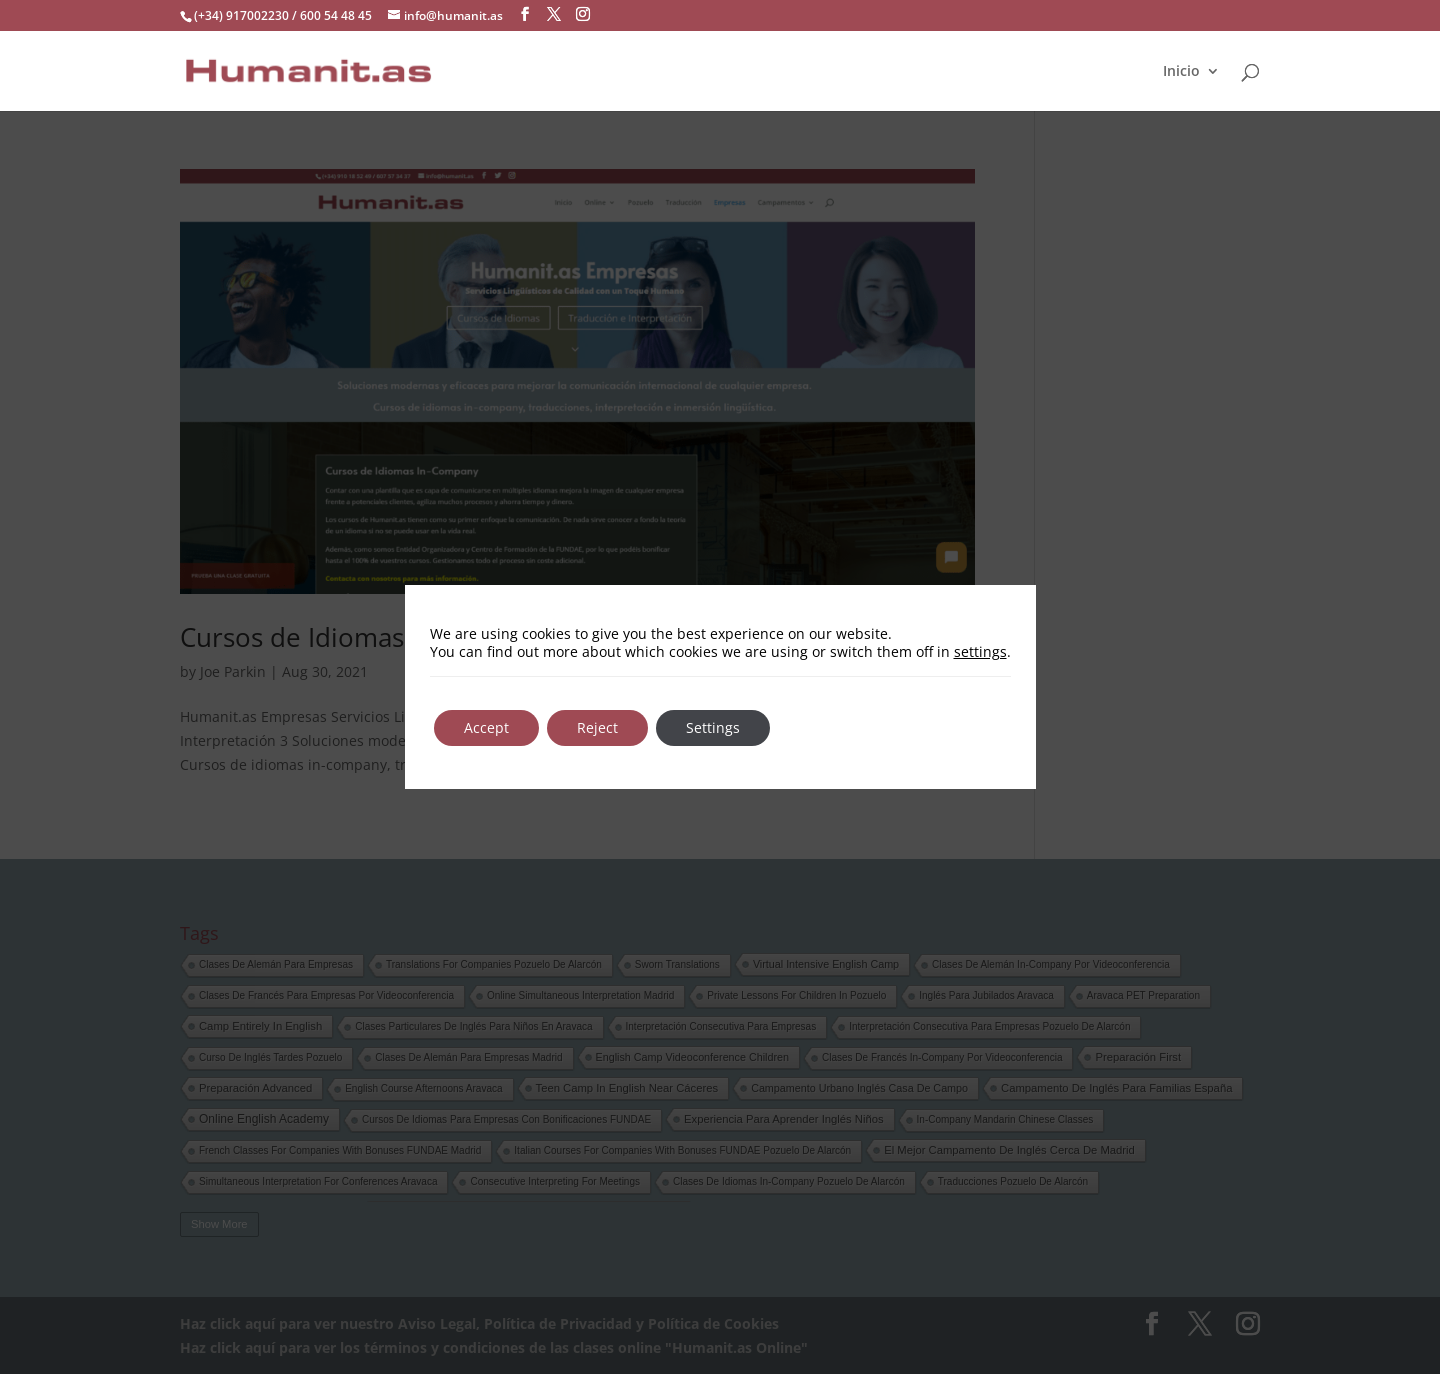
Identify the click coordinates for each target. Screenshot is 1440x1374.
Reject (597, 727)
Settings (713, 727)
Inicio (1181, 71)
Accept (486, 727)
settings (980, 652)
